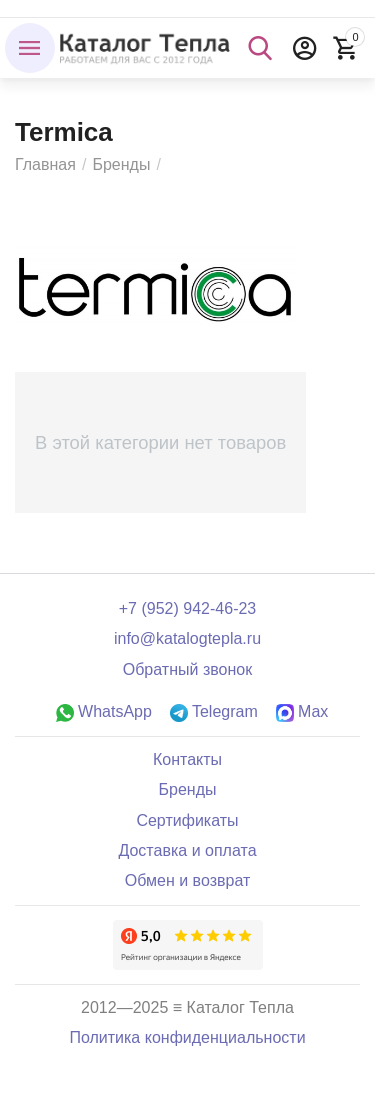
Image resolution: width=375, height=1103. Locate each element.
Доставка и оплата (187, 850)
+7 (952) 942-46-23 (188, 608)
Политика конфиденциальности (187, 1037)
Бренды (121, 164)
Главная (45, 164)
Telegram (214, 711)
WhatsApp (104, 711)
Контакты (187, 759)
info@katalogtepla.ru (187, 638)
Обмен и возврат (188, 880)
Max (302, 711)
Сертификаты (187, 820)
